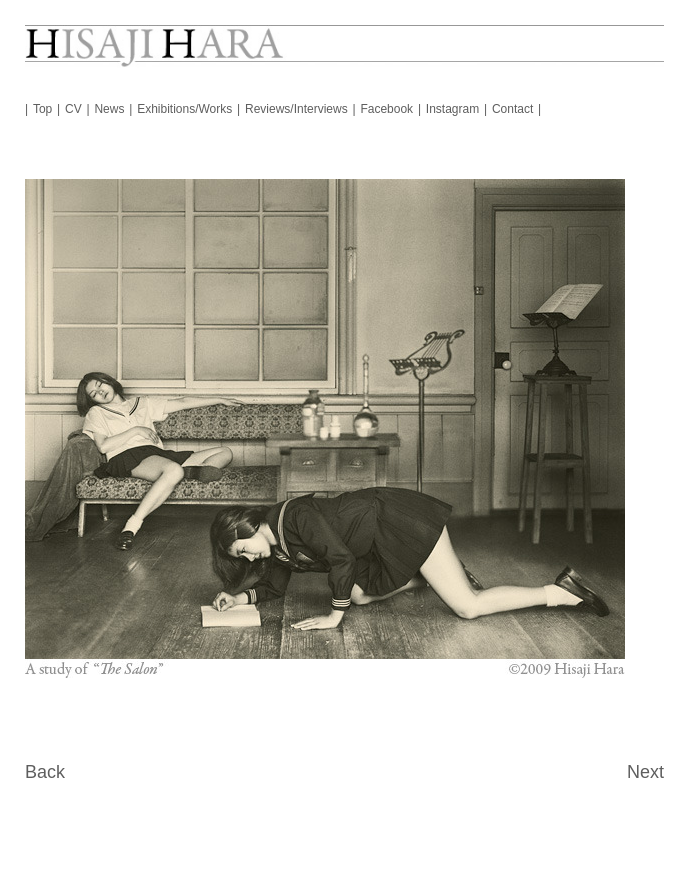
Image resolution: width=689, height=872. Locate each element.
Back (45, 772)
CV (73, 109)
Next (645, 772)
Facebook (386, 109)
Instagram (452, 109)
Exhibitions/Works (184, 109)
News (109, 109)
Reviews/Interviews (296, 109)
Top (42, 109)
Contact (512, 109)
